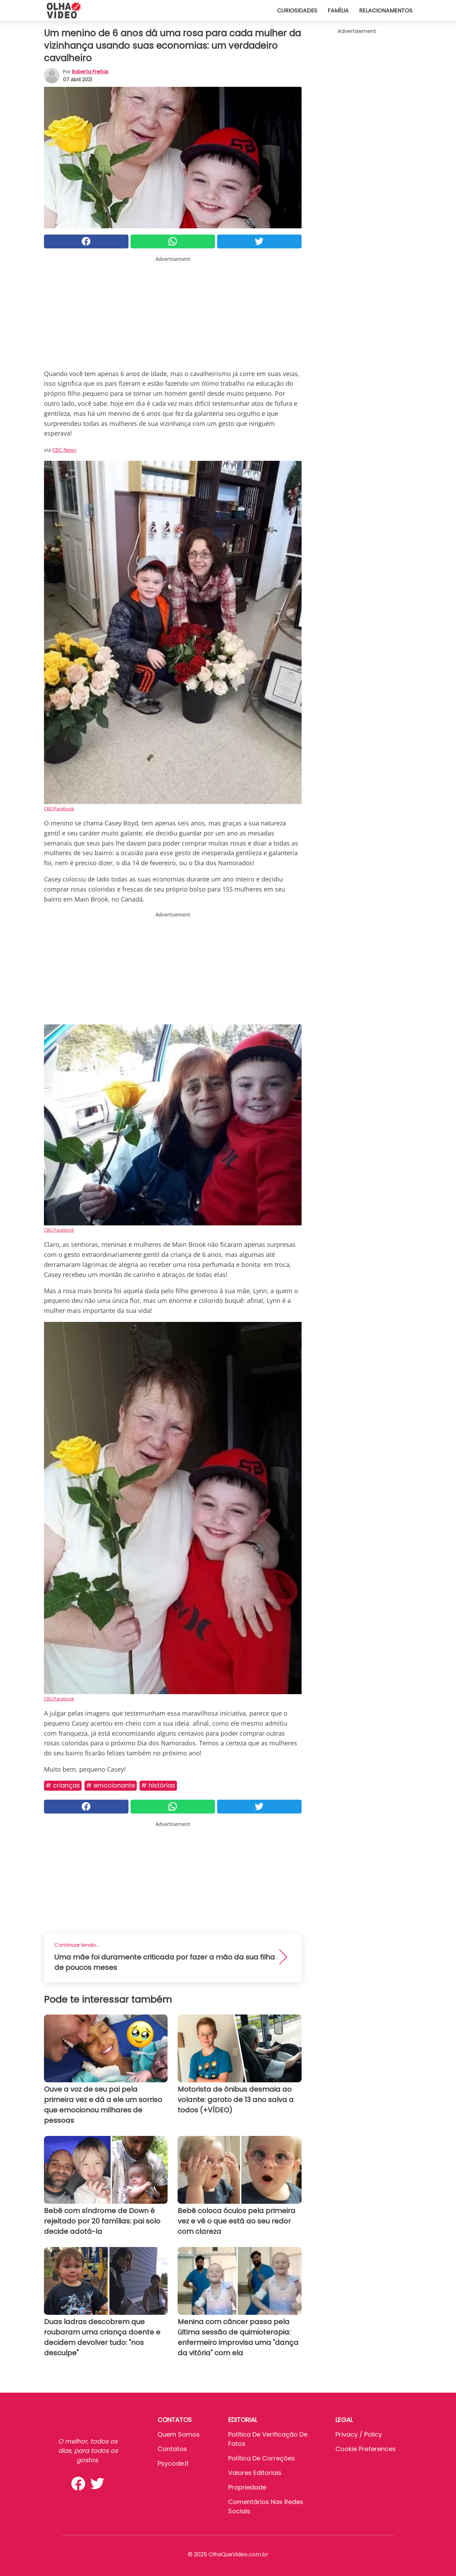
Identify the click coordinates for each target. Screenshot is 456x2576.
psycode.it (173, 2463)
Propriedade (247, 2487)
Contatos (172, 2449)
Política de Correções (261, 2458)
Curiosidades (297, 11)
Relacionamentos (385, 11)
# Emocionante (110, 1785)
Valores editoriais (254, 2472)
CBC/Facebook (59, 808)
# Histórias (158, 1785)
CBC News (64, 449)
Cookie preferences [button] (366, 2449)
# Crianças (63, 1785)
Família (338, 11)
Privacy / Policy (359, 2434)
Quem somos (179, 2434)
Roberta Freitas (90, 71)
